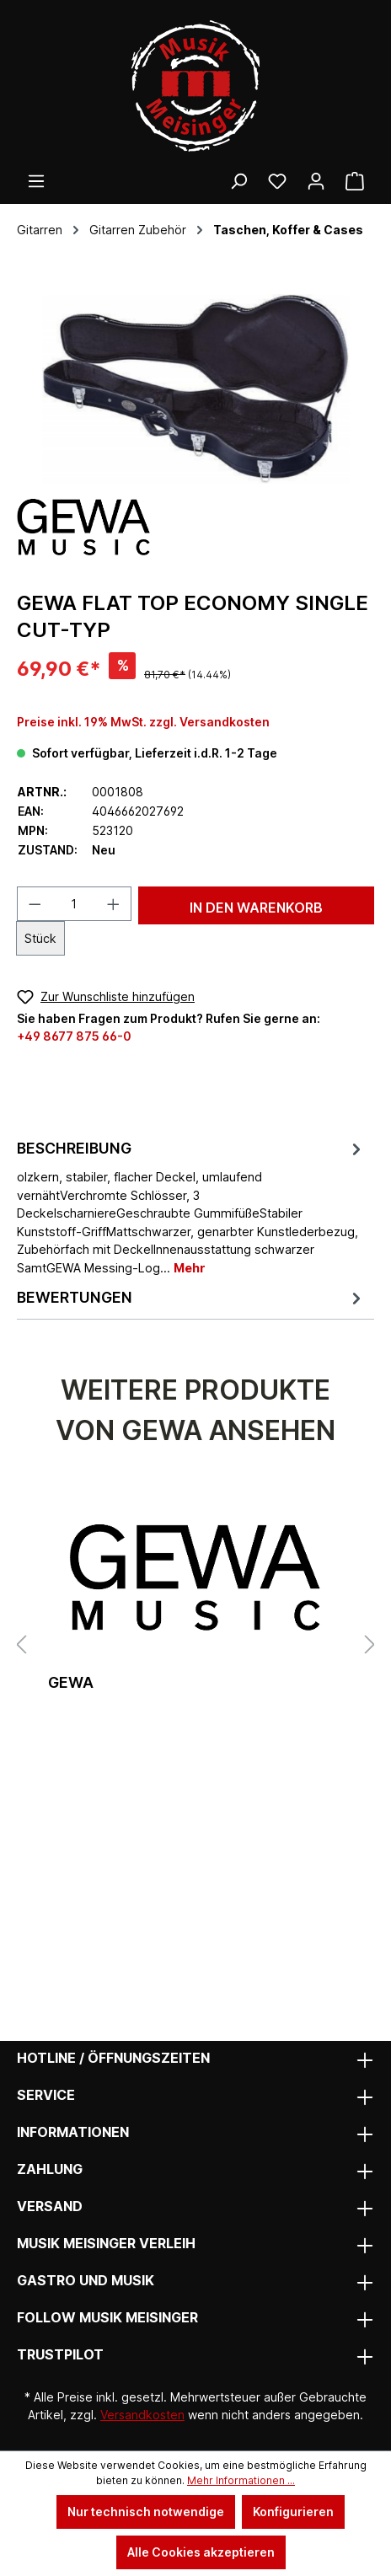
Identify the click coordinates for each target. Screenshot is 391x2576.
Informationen (73, 2131)
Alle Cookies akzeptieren (201, 2552)
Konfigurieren (293, 2511)
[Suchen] (238, 181)
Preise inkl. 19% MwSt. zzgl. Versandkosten (143, 722)
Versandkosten (142, 2414)
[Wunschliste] (277, 181)
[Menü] (36, 181)
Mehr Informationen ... (241, 2480)
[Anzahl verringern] (34, 903)
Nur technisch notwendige (145, 2511)
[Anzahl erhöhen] (113, 903)
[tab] (191, 1207)
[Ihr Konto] (316, 181)
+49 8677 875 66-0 (74, 1036)
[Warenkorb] (354, 181)
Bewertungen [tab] (191, 1298)
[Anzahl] (74, 903)
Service (46, 2094)
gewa (71, 1682)
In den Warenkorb (256, 907)
